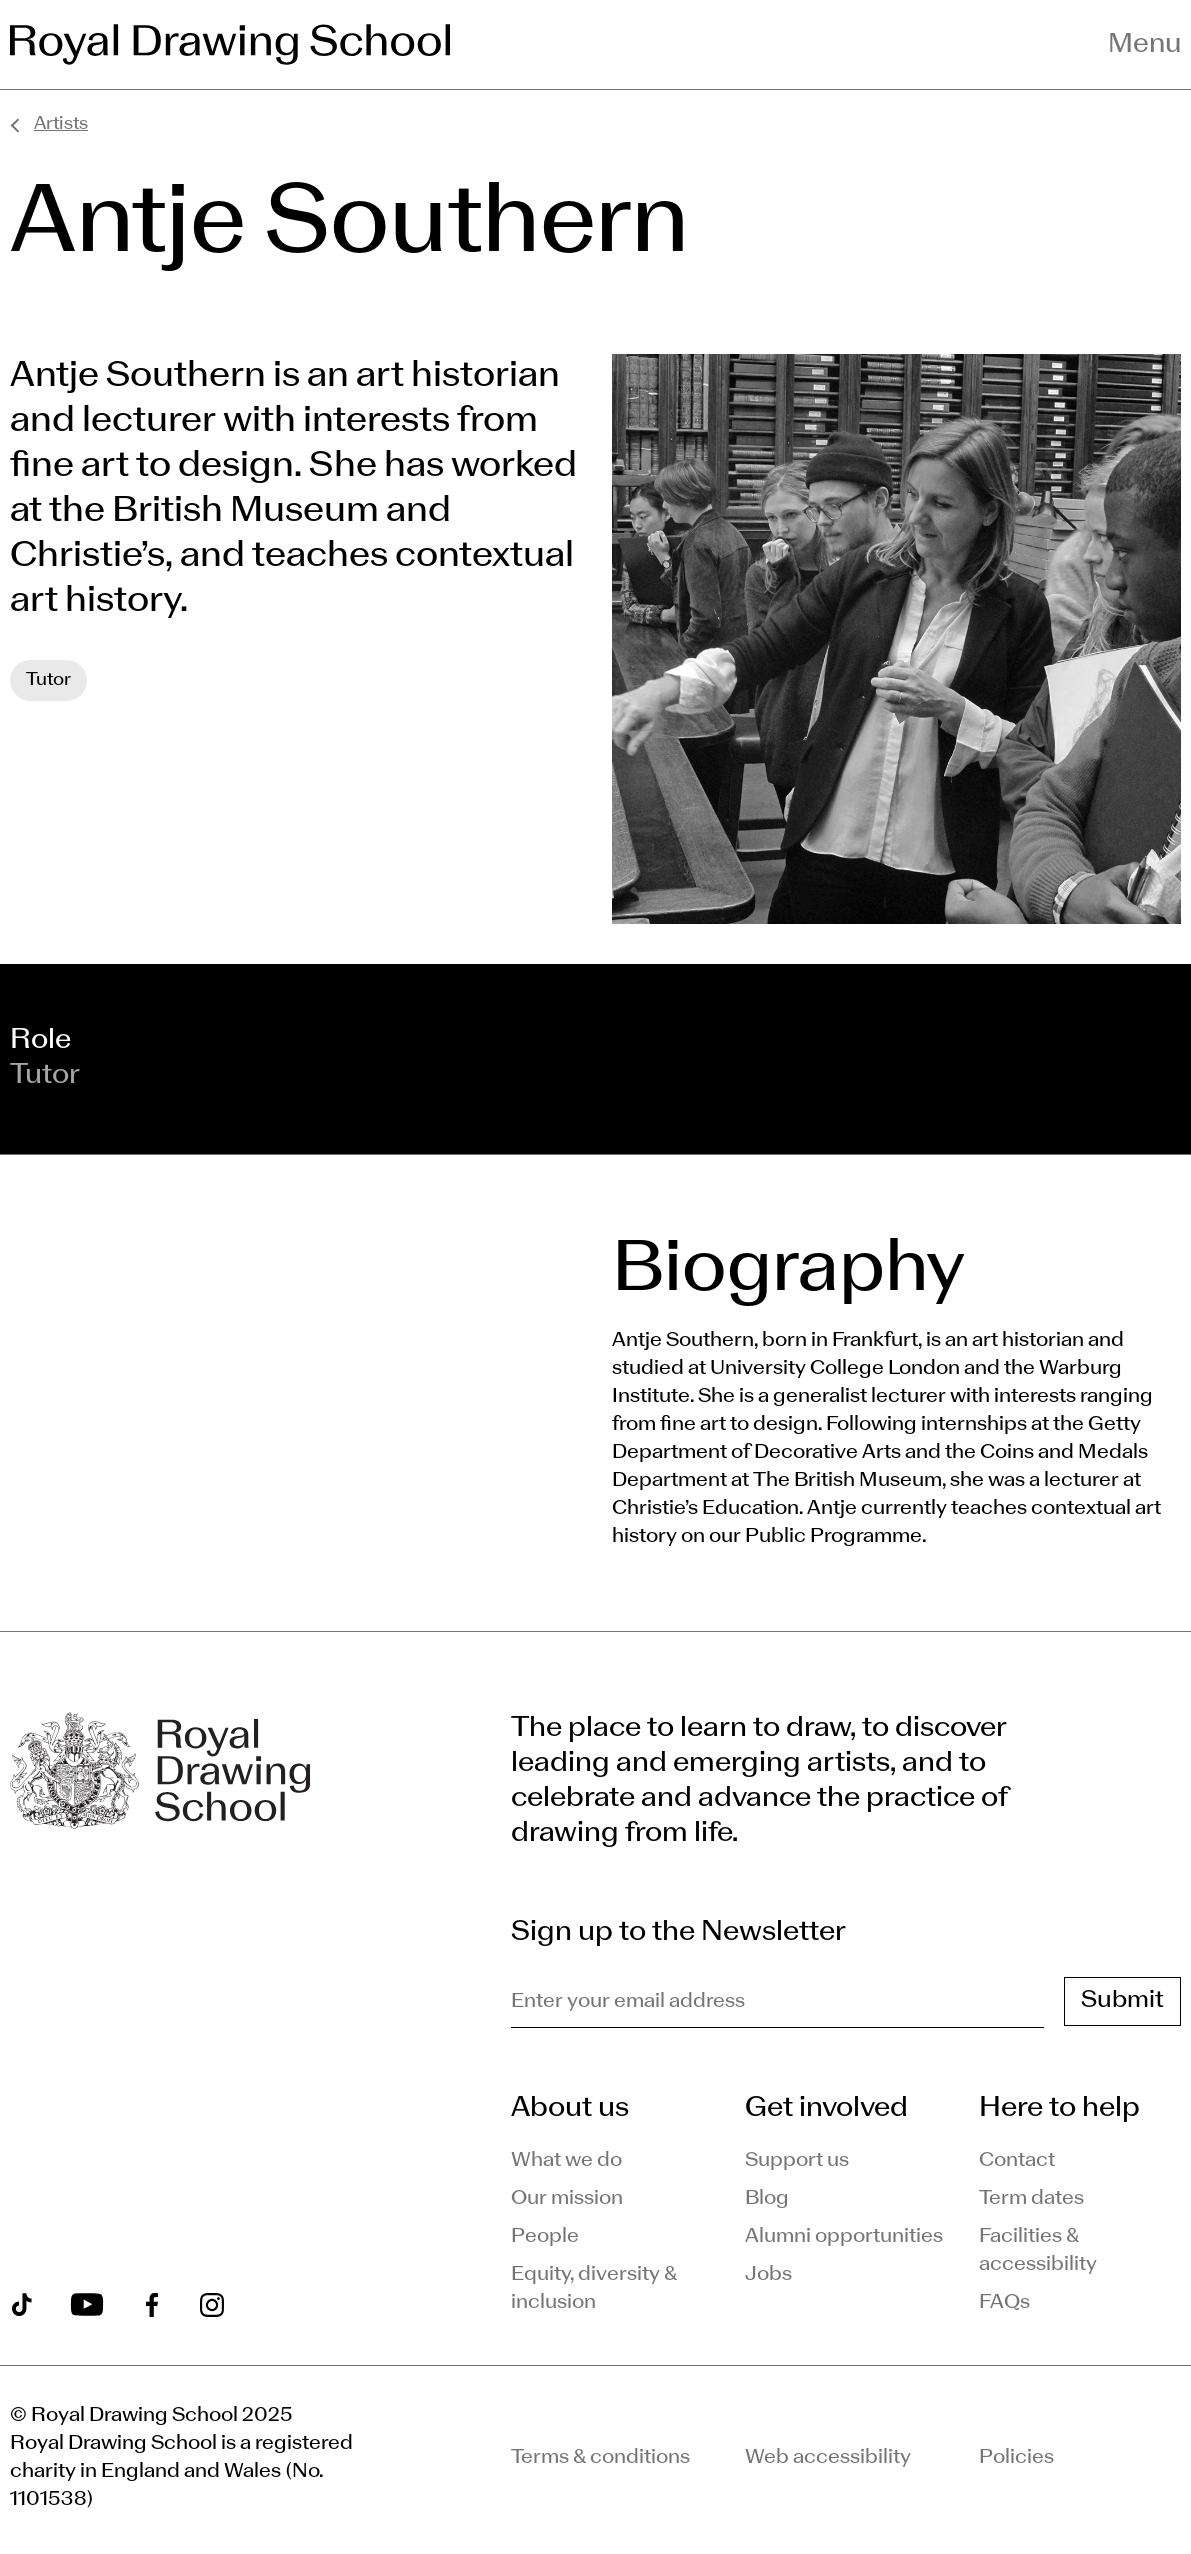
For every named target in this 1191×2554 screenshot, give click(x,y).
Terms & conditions (600, 2458)
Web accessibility (828, 2458)
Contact (1017, 2161)
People (545, 2237)
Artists (61, 124)
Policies (1016, 2458)
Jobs (768, 2275)
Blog (767, 2199)
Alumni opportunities (844, 2237)
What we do (566, 2161)
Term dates (1031, 2199)
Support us (797, 2161)
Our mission (567, 2199)
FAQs (1004, 2303)
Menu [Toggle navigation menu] (1144, 45)
